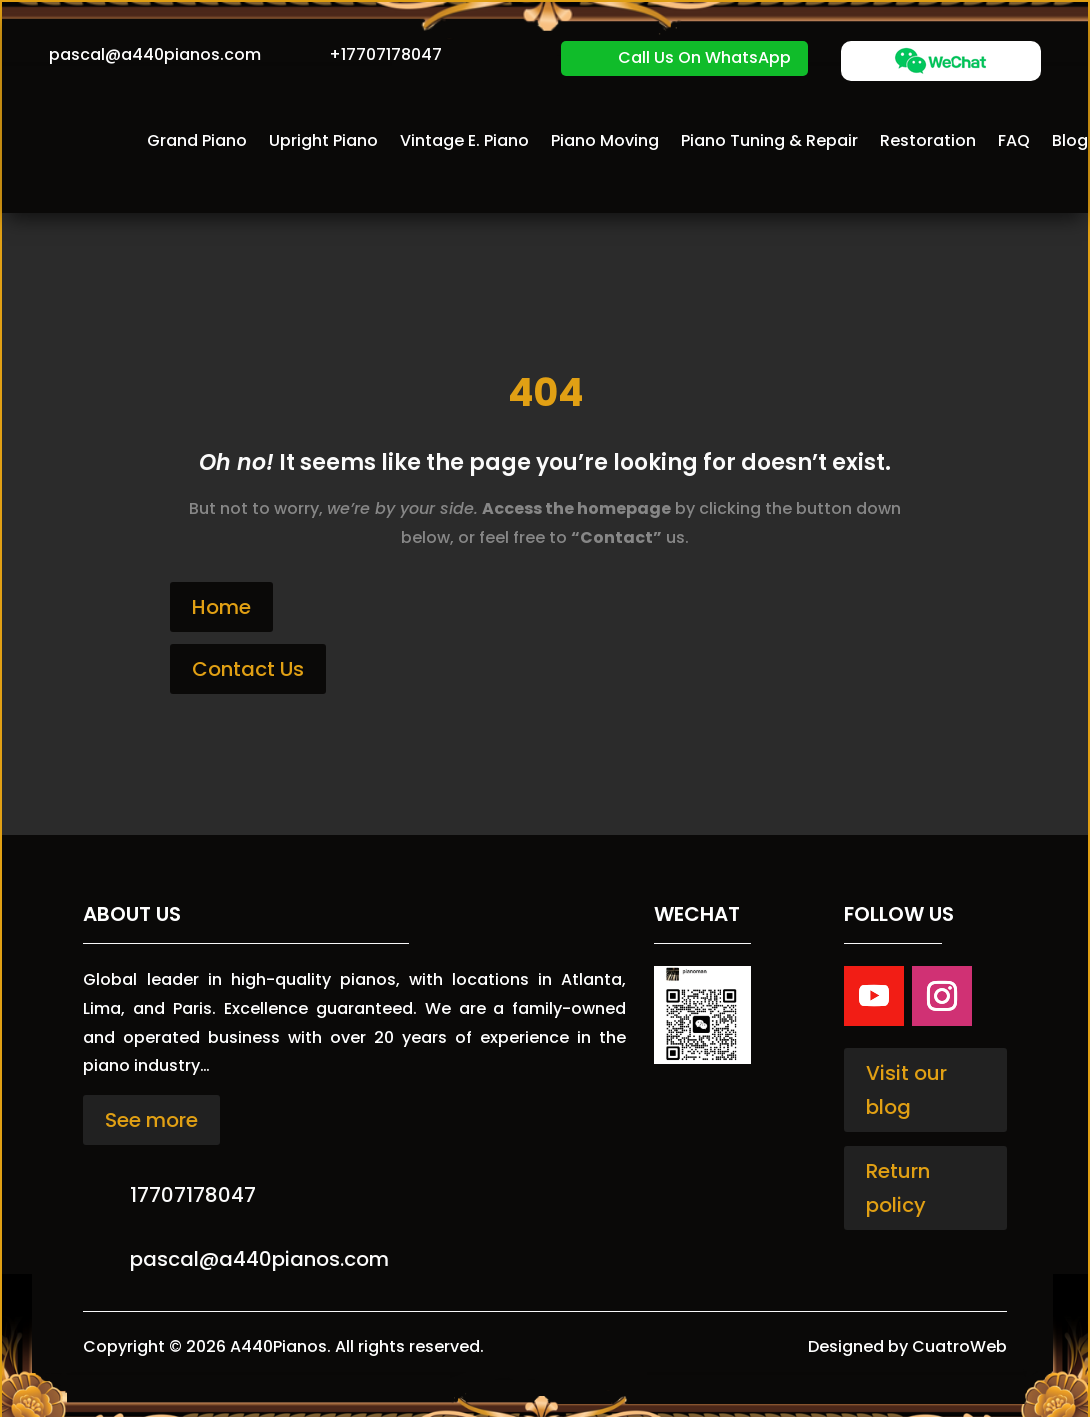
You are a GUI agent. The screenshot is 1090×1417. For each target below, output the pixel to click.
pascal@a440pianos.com (155, 54)
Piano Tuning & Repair (769, 140)
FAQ (1014, 140)
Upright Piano (323, 140)
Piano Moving (605, 140)
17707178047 (193, 1195)
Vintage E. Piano (464, 140)
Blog (1070, 140)
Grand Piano (197, 140)
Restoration (928, 140)
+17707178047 (385, 54)
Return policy (898, 1188)
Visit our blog (906, 1090)
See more (151, 1120)
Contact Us (248, 669)
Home (221, 607)
